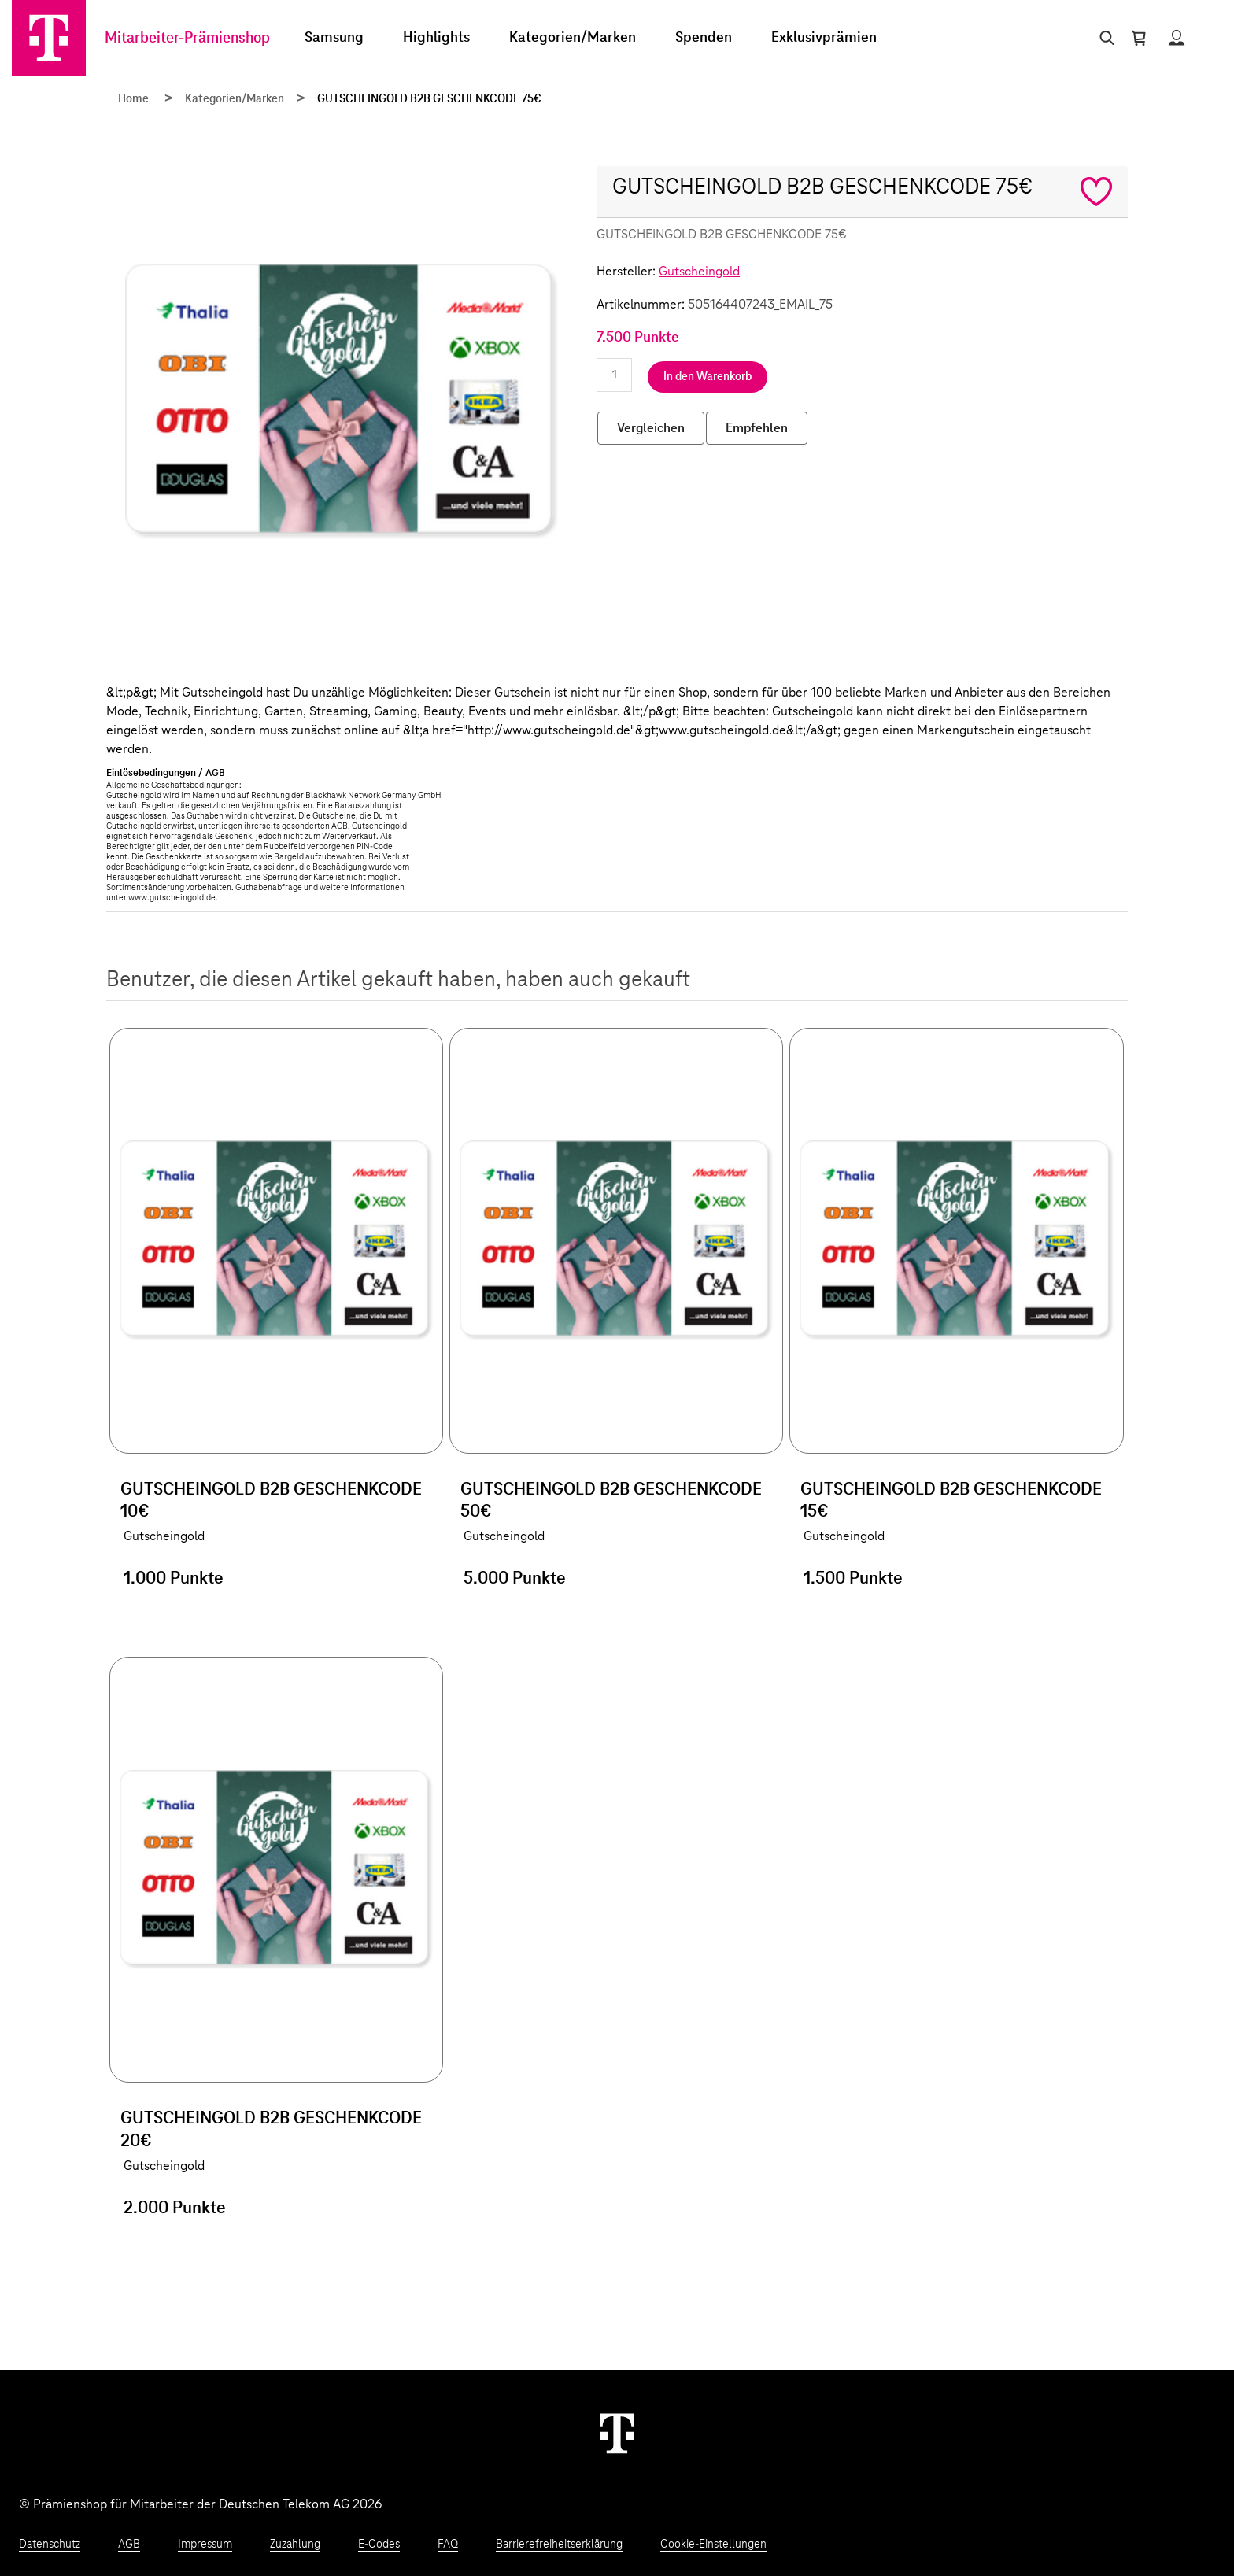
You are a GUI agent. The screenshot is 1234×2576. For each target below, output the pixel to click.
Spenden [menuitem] (703, 38)
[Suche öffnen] (1103, 37)
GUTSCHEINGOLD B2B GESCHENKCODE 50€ (611, 1501)
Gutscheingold (699, 271)
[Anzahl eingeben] (614, 375)
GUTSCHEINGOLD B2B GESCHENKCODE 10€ (271, 1501)
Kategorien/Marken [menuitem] (572, 38)
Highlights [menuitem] (436, 38)
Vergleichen (651, 428)
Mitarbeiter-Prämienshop (187, 38)
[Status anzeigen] (1176, 37)
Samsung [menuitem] (334, 38)
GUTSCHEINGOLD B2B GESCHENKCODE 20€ (271, 2130)
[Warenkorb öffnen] (1138, 37)
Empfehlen (757, 428)
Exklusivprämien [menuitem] (824, 38)
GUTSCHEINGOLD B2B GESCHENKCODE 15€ (951, 1501)
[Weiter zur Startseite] (617, 2433)
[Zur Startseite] (49, 38)
